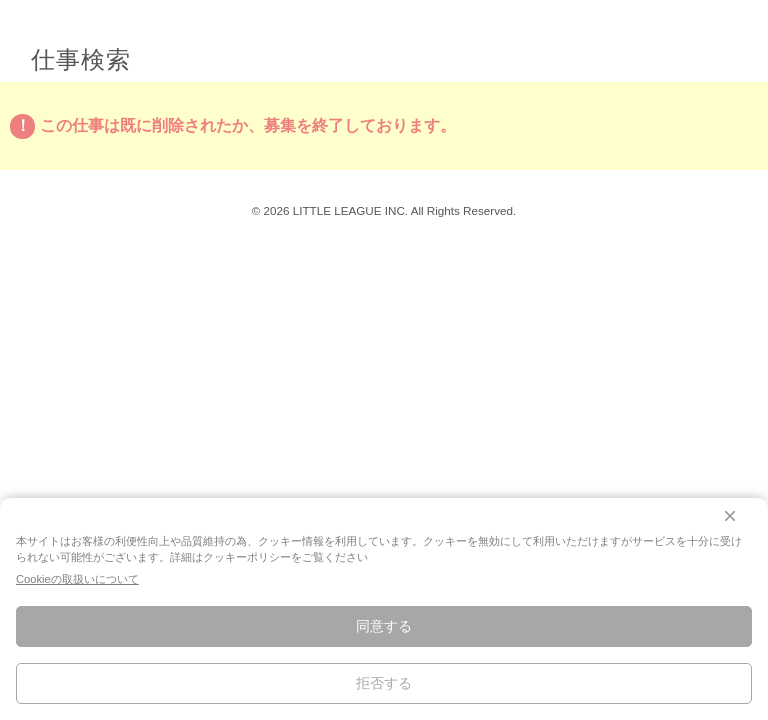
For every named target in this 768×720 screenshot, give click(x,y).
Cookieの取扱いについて (77, 579)
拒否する (384, 683)
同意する (384, 626)
